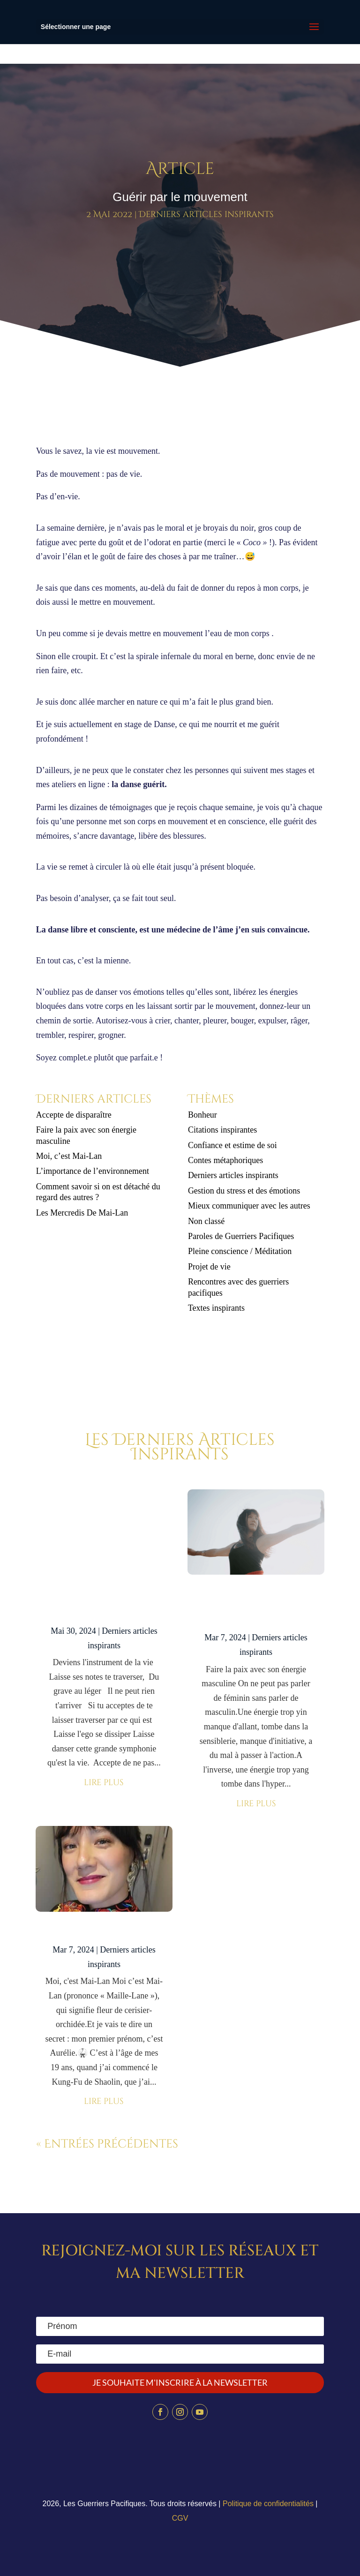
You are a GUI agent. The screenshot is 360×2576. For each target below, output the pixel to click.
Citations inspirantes (222, 1129)
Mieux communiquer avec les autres (249, 1205)
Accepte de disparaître (77, 1114)
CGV (180, 2518)
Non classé (206, 1221)
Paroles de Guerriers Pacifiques (241, 1236)
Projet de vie (209, 1266)
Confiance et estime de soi (232, 1145)
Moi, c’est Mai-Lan (69, 1156)
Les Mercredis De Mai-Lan (82, 1212)
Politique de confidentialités (268, 2504)
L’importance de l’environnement (92, 1171)
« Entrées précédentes (107, 2144)
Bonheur (202, 1114)
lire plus (104, 1782)
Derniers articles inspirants (206, 214)
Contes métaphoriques (225, 1160)
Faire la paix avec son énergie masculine (256, 1607)
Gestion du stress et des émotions (244, 1190)
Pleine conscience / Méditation (240, 1251)
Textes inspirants (216, 1308)
